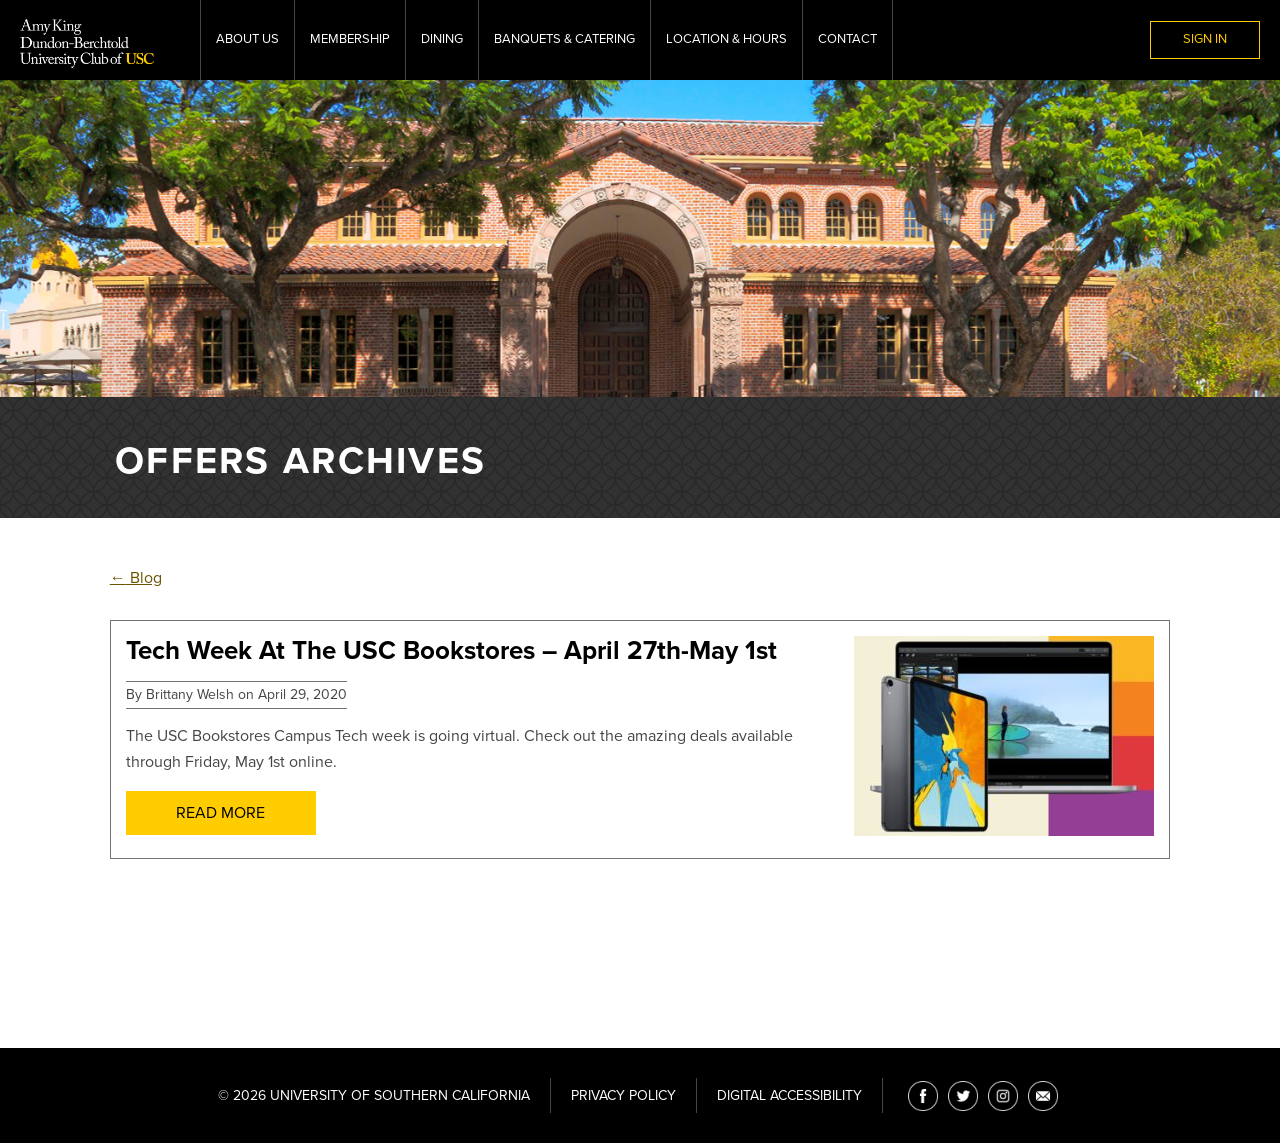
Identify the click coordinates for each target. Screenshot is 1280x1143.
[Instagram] (1003, 1096)
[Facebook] (923, 1096)
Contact (847, 39)
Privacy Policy (623, 1095)
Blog (136, 578)
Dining (442, 39)
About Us (247, 39)
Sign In (1205, 39)
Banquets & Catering (564, 39)
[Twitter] (963, 1096)
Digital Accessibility (789, 1095)
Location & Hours (726, 39)
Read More (220, 813)
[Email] (1043, 1096)
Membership (350, 39)
